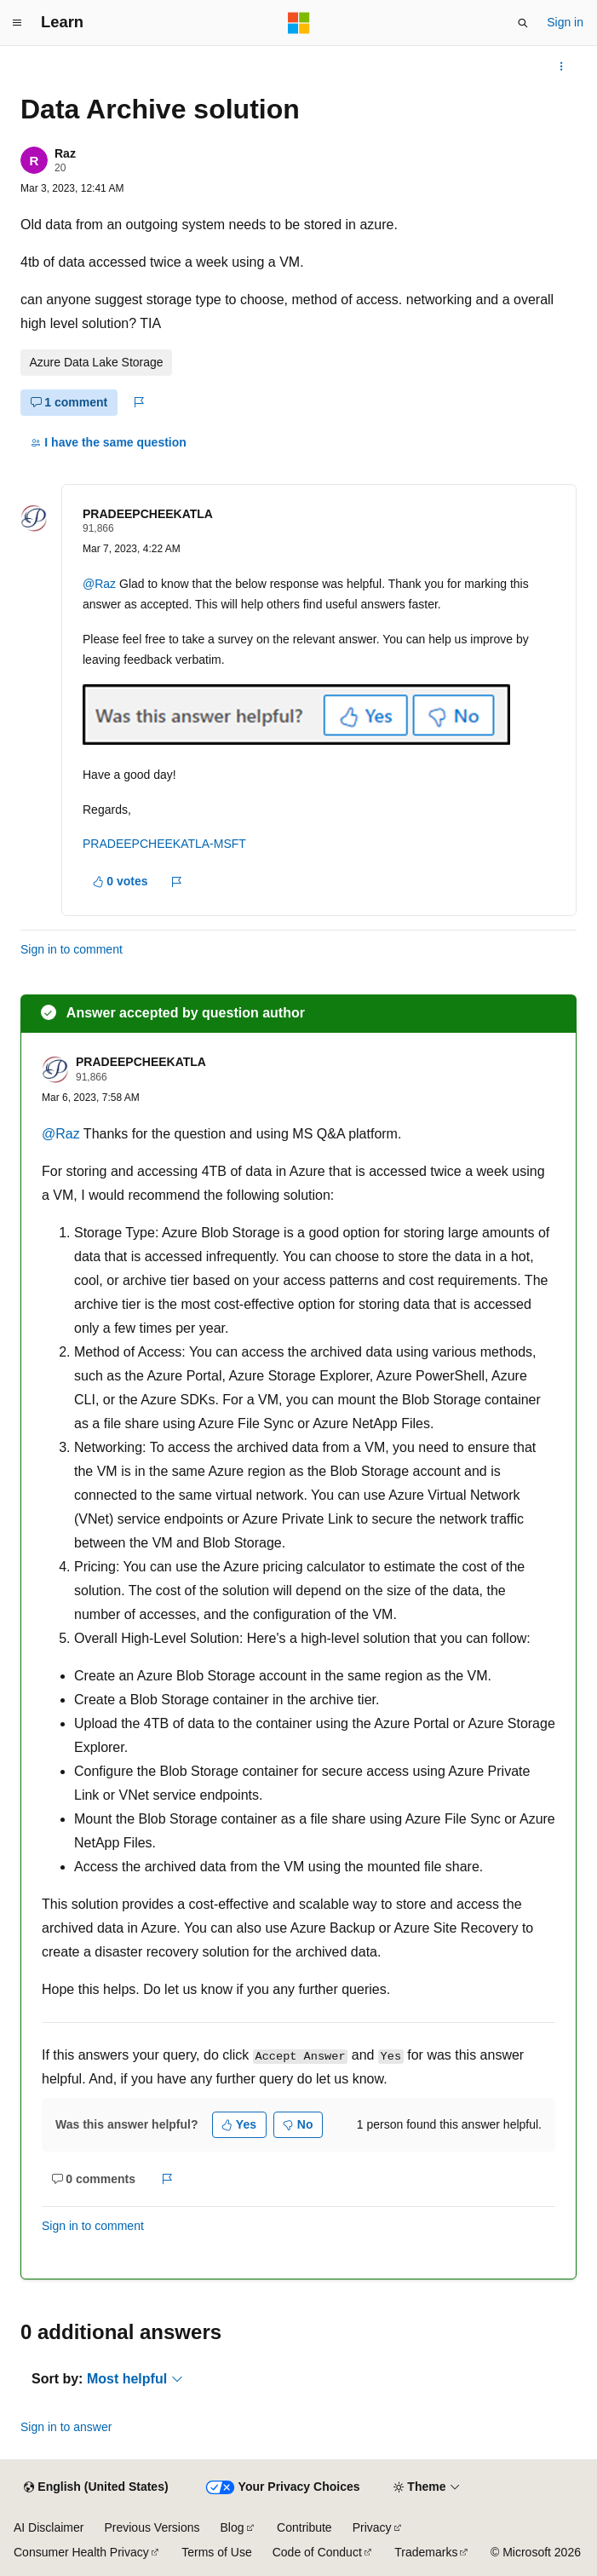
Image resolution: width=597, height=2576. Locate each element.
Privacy (372, 2527)
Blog (232, 2527)
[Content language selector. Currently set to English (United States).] (96, 2487)
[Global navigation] (17, 23)
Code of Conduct (317, 2552)
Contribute (304, 2527)
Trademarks (425, 2552)
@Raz (99, 584)
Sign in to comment (71, 949)
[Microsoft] (299, 23)
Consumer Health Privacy (81, 2552)
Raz (65, 153)
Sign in (565, 22)
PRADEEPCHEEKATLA (148, 514)
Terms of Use (216, 2552)
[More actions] (562, 66)
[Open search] (523, 23)
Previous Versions (151, 2527)
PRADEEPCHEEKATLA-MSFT (164, 843)
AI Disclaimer (48, 2527)
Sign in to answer (66, 2427)
